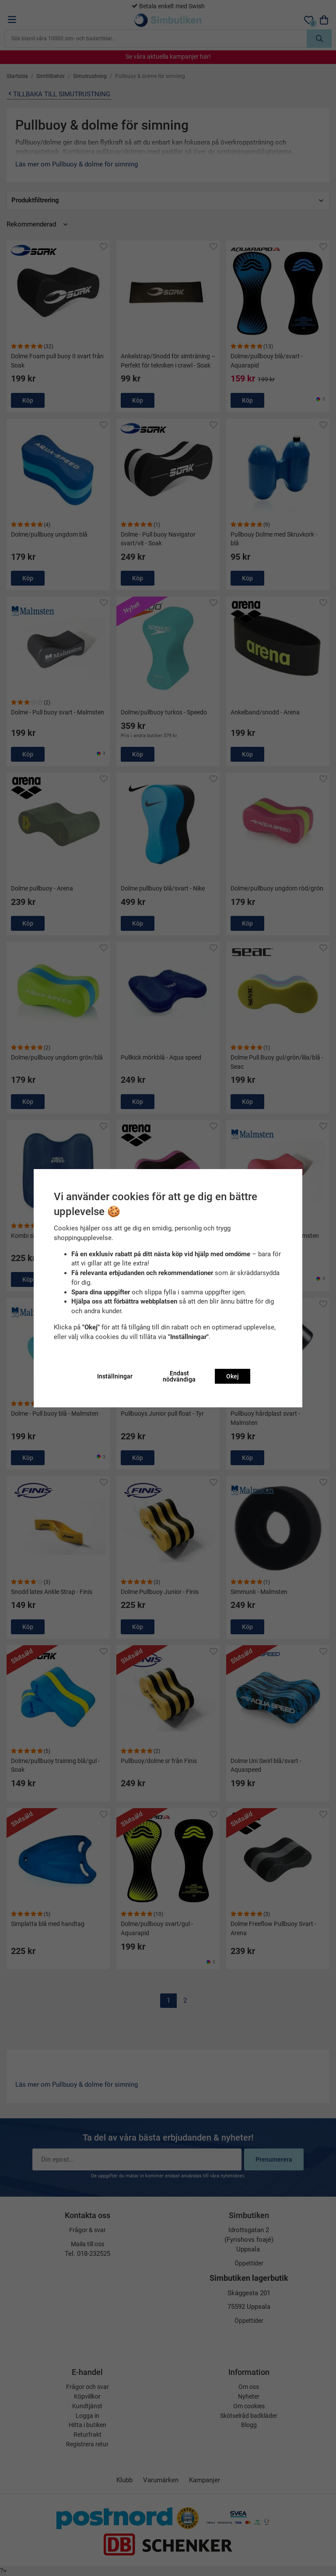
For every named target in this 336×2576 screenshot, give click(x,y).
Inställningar (115, 1376)
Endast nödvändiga (179, 1376)
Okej (232, 1376)
